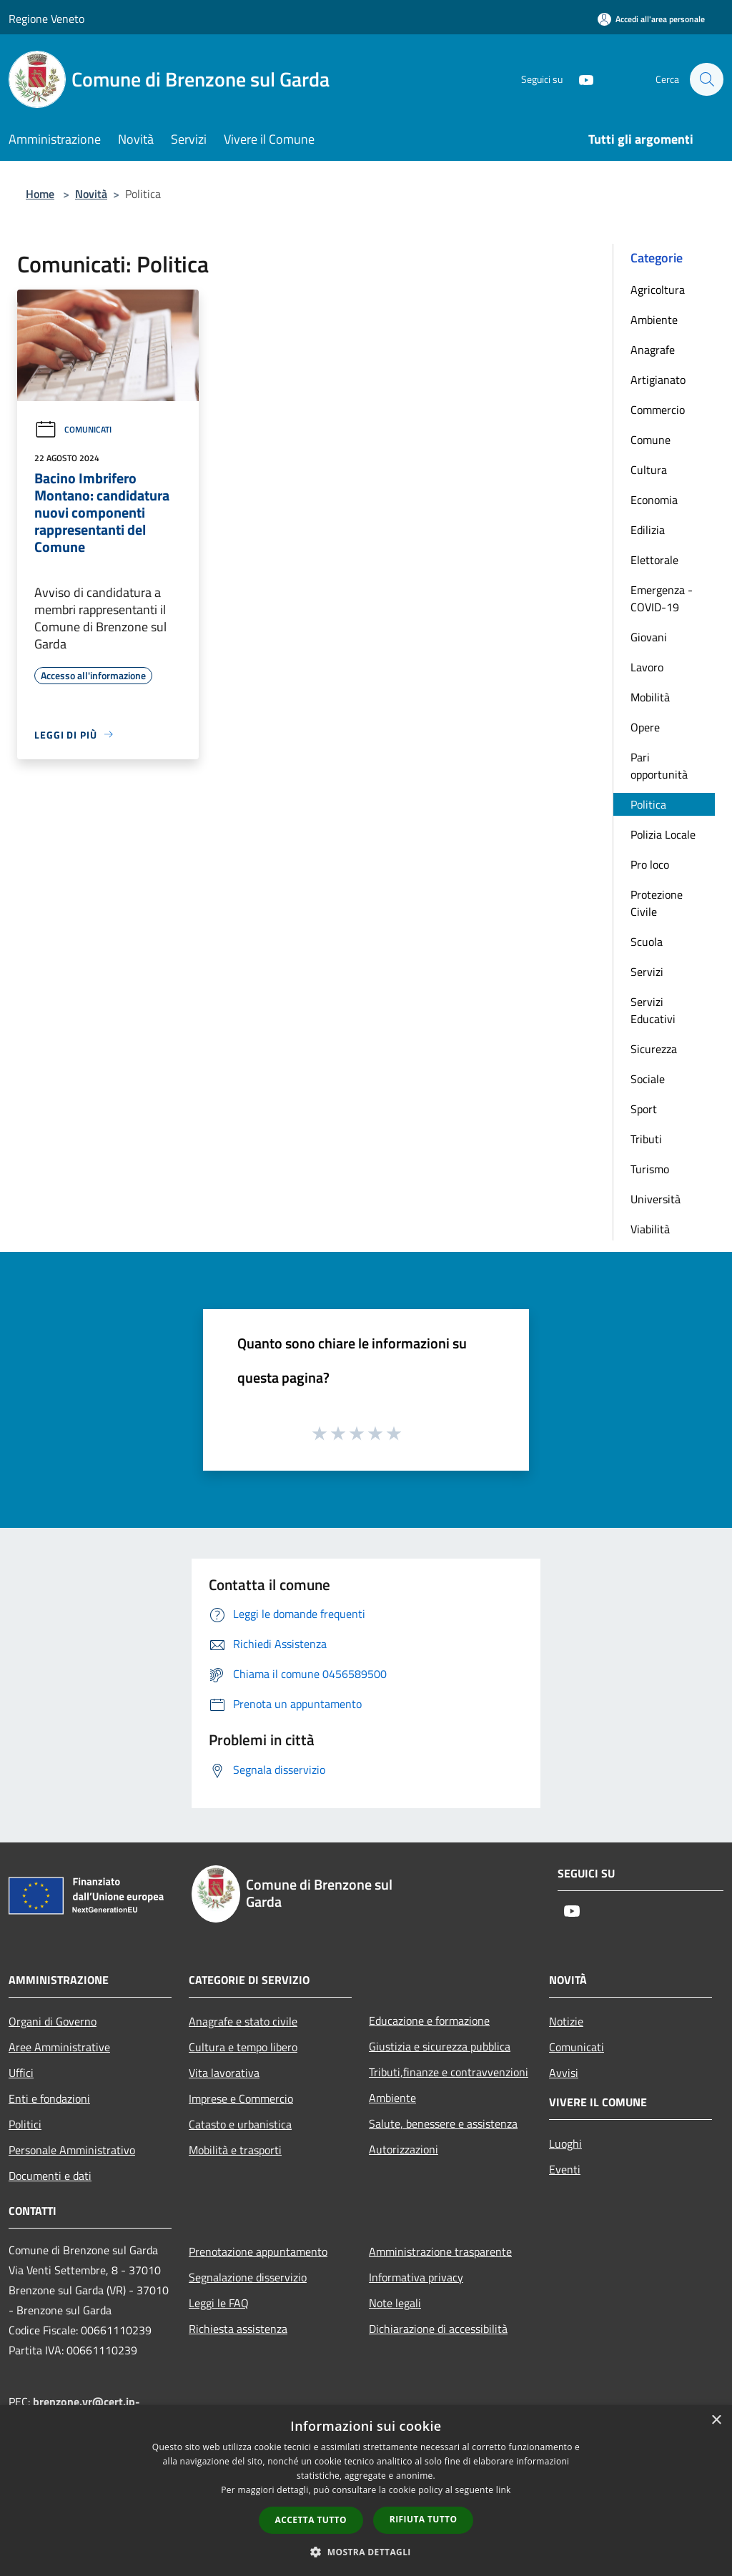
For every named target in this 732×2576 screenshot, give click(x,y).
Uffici (21, 2072)
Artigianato (658, 379)
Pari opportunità (659, 766)
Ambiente (654, 319)
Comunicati (73, 429)
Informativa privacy (416, 2277)
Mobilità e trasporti (235, 2149)
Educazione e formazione (429, 2020)
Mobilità (650, 697)
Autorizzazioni (403, 2149)
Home (40, 193)
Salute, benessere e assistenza (443, 2123)
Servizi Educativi (653, 1010)
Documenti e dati (50, 2175)
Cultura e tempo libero (243, 2047)
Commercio (657, 409)
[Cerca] (706, 79)
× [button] (716, 2420)
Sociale (647, 1078)
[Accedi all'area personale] (651, 19)
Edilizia (647, 529)
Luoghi (565, 2143)
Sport (643, 1108)
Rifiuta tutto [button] (424, 2519)
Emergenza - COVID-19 (661, 598)
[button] (366, 2552)
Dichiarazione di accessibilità (438, 2328)
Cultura (648, 469)
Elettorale (654, 559)
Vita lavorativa (224, 2072)
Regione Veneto (46, 18)
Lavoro (646, 667)
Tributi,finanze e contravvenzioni (448, 2072)
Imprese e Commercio (241, 2098)
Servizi (646, 971)
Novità (91, 193)
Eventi (564, 2169)
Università (655, 1199)
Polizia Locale (663, 834)
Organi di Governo (53, 2021)
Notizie (566, 2021)
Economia (654, 499)
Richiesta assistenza (238, 2328)
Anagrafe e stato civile (243, 2021)
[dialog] (366, 2490)
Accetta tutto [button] (311, 2520)
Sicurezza (653, 1048)
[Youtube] (579, 79)
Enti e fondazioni (49, 2098)
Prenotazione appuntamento (258, 2251)
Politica (648, 804)
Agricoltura (657, 289)
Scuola (646, 941)
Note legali (395, 2302)
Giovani (648, 637)
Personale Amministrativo (72, 2149)
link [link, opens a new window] (503, 2490)
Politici (25, 2124)
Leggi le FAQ (219, 2302)
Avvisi (563, 2072)
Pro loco (649, 864)
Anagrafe (652, 349)
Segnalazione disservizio (248, 2277)
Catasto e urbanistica (240, 2124)
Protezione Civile (656, 903)
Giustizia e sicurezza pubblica (439, 2046)
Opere (645, 727)
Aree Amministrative (59, 2047)
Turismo (649, 1169)
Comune (650, 439)
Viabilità (650, 1229)
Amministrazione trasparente (440, 2251)
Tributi (646, 1139)
